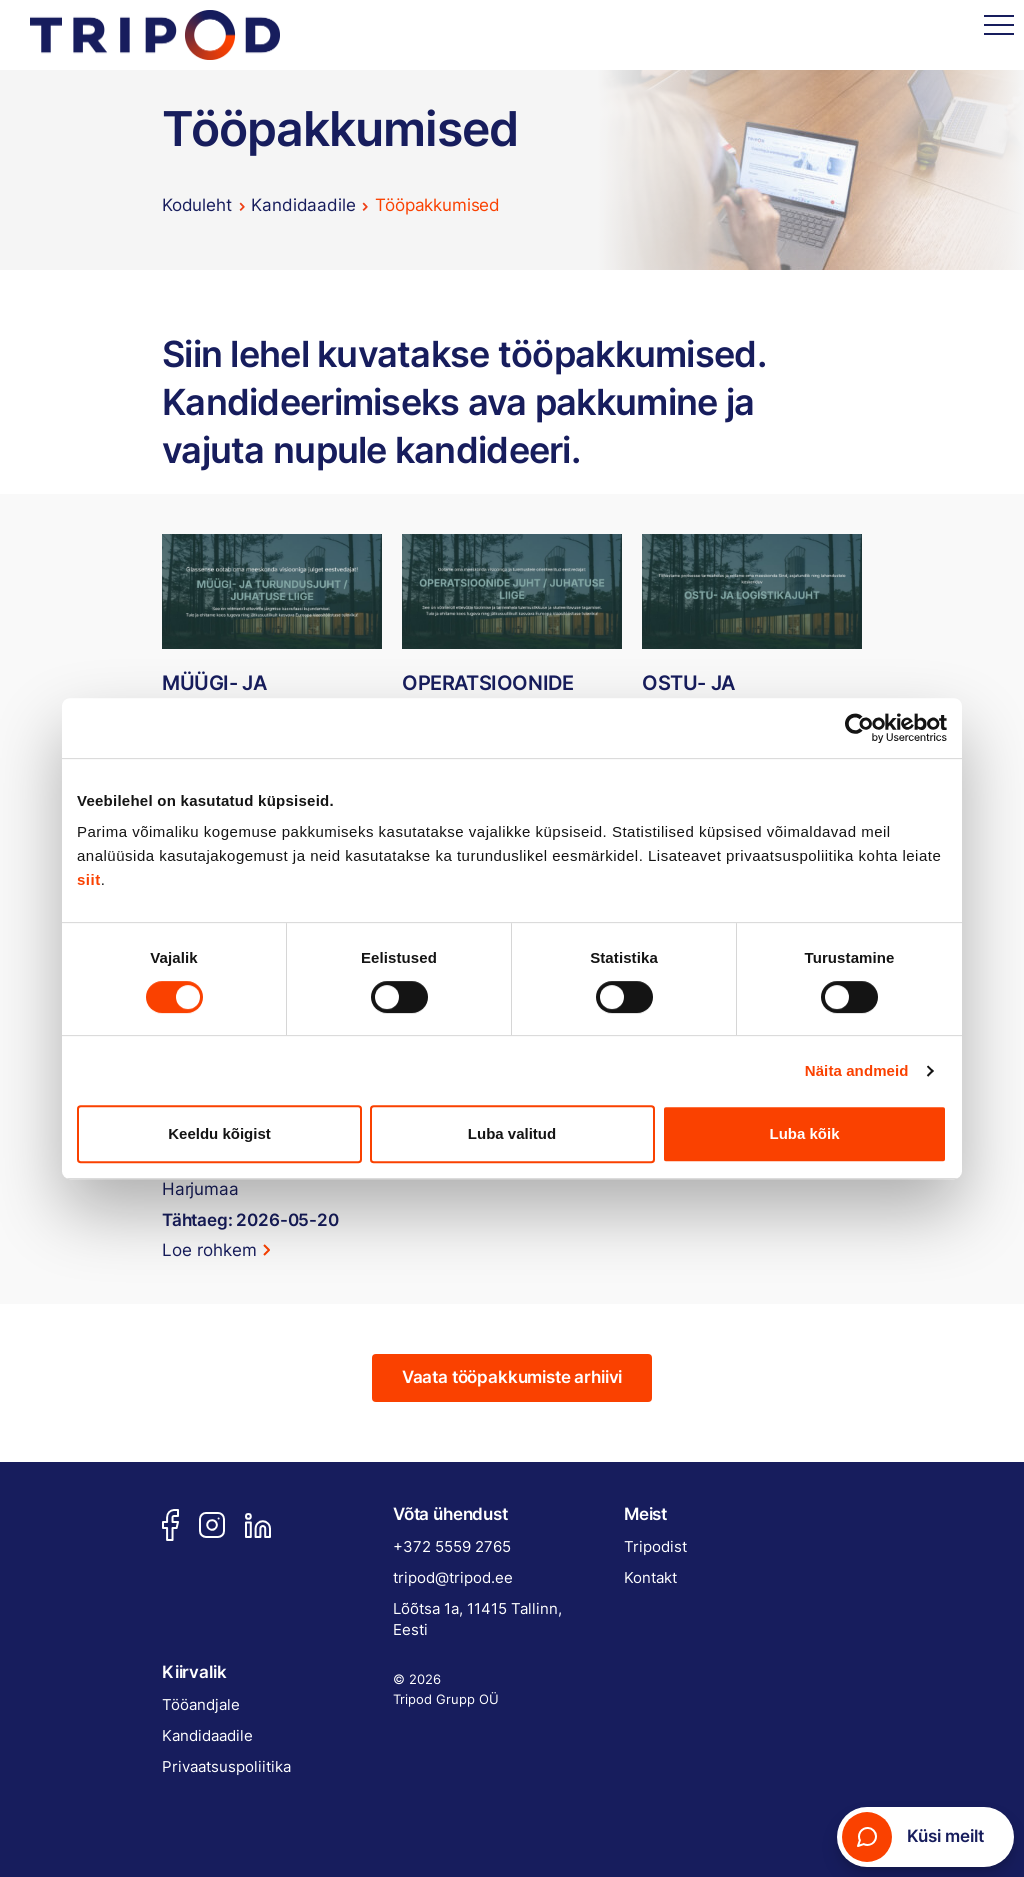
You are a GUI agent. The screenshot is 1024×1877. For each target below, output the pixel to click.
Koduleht (197, 205)
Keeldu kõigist (219, 1133)
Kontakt (650, 1577)
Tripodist (655, 1546)
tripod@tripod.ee (453, 1577)
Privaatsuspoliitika (226, 1766)
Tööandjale (201, 1704)
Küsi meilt (913, 1837)
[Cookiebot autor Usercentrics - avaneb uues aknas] (859, 728)
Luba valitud (512, 1133)
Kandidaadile (303, 205)
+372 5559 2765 (452, 1546)
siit (89, 879)
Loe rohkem (209, 1250)
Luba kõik (804, 1133)
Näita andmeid (857, 1070)
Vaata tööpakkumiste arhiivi (512, 1377)
